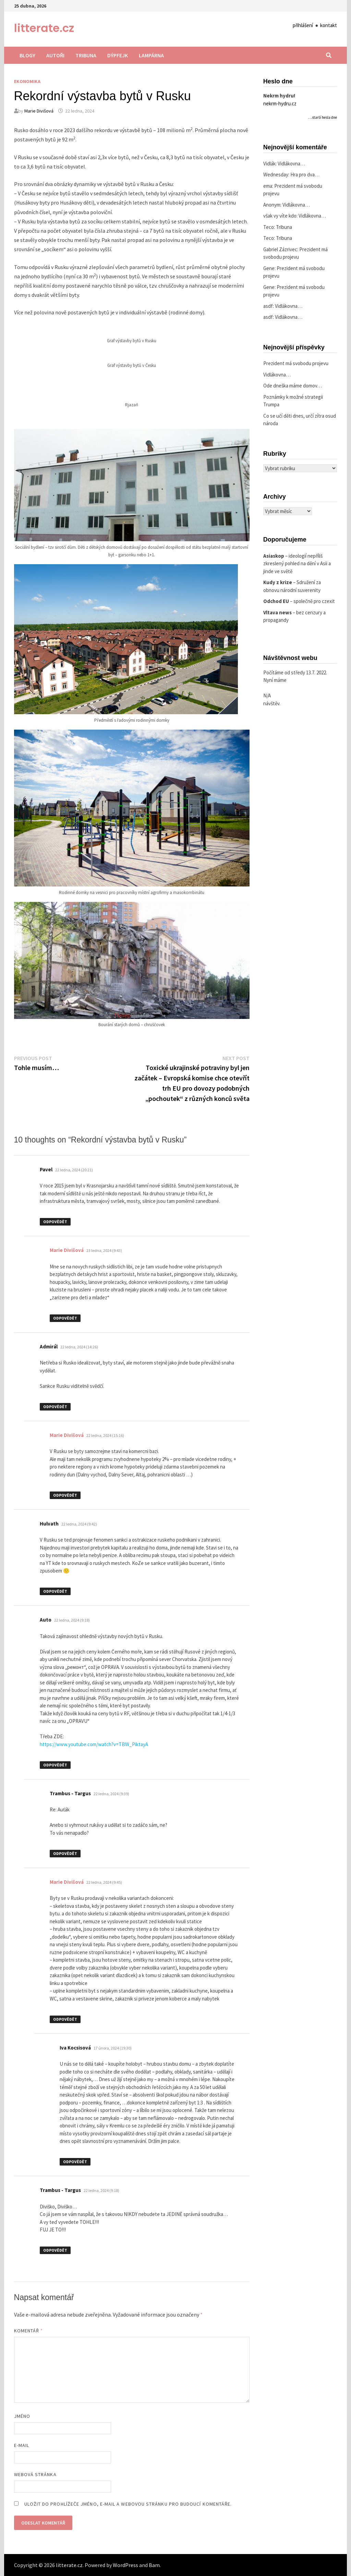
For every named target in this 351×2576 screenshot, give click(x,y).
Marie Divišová (38, 111)
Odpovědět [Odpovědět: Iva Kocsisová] (75, 2161)
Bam (154, 2565)
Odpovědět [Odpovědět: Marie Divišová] (65, 1318)
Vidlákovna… (291, 163)
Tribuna (85, 55)
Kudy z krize (277, 582)
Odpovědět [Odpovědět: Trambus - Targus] (65, 1853)
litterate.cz (44, 28)
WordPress (125, 2565)
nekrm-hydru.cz (279, 103)
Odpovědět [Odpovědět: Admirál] (55, 1406)
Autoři (55, 55)
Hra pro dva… (304, 174)
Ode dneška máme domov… (292, 385)
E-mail (21, 2445)
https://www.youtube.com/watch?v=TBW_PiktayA (94, 1744)
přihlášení (303, 25)
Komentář (28, 2331)
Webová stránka (35, 2474)
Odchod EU (276, 601)
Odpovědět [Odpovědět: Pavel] (55, 1221)
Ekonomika (27, 81)
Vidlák (269, 163)
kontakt (328, 25)
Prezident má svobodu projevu (295, 363)
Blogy (27, 55)
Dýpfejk (117, 55)
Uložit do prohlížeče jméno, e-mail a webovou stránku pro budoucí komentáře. (128, 2504)
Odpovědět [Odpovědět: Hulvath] (55, 1591)
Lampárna (151, 55)
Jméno (22, 2416)
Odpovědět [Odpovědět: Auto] (55, 1764)
